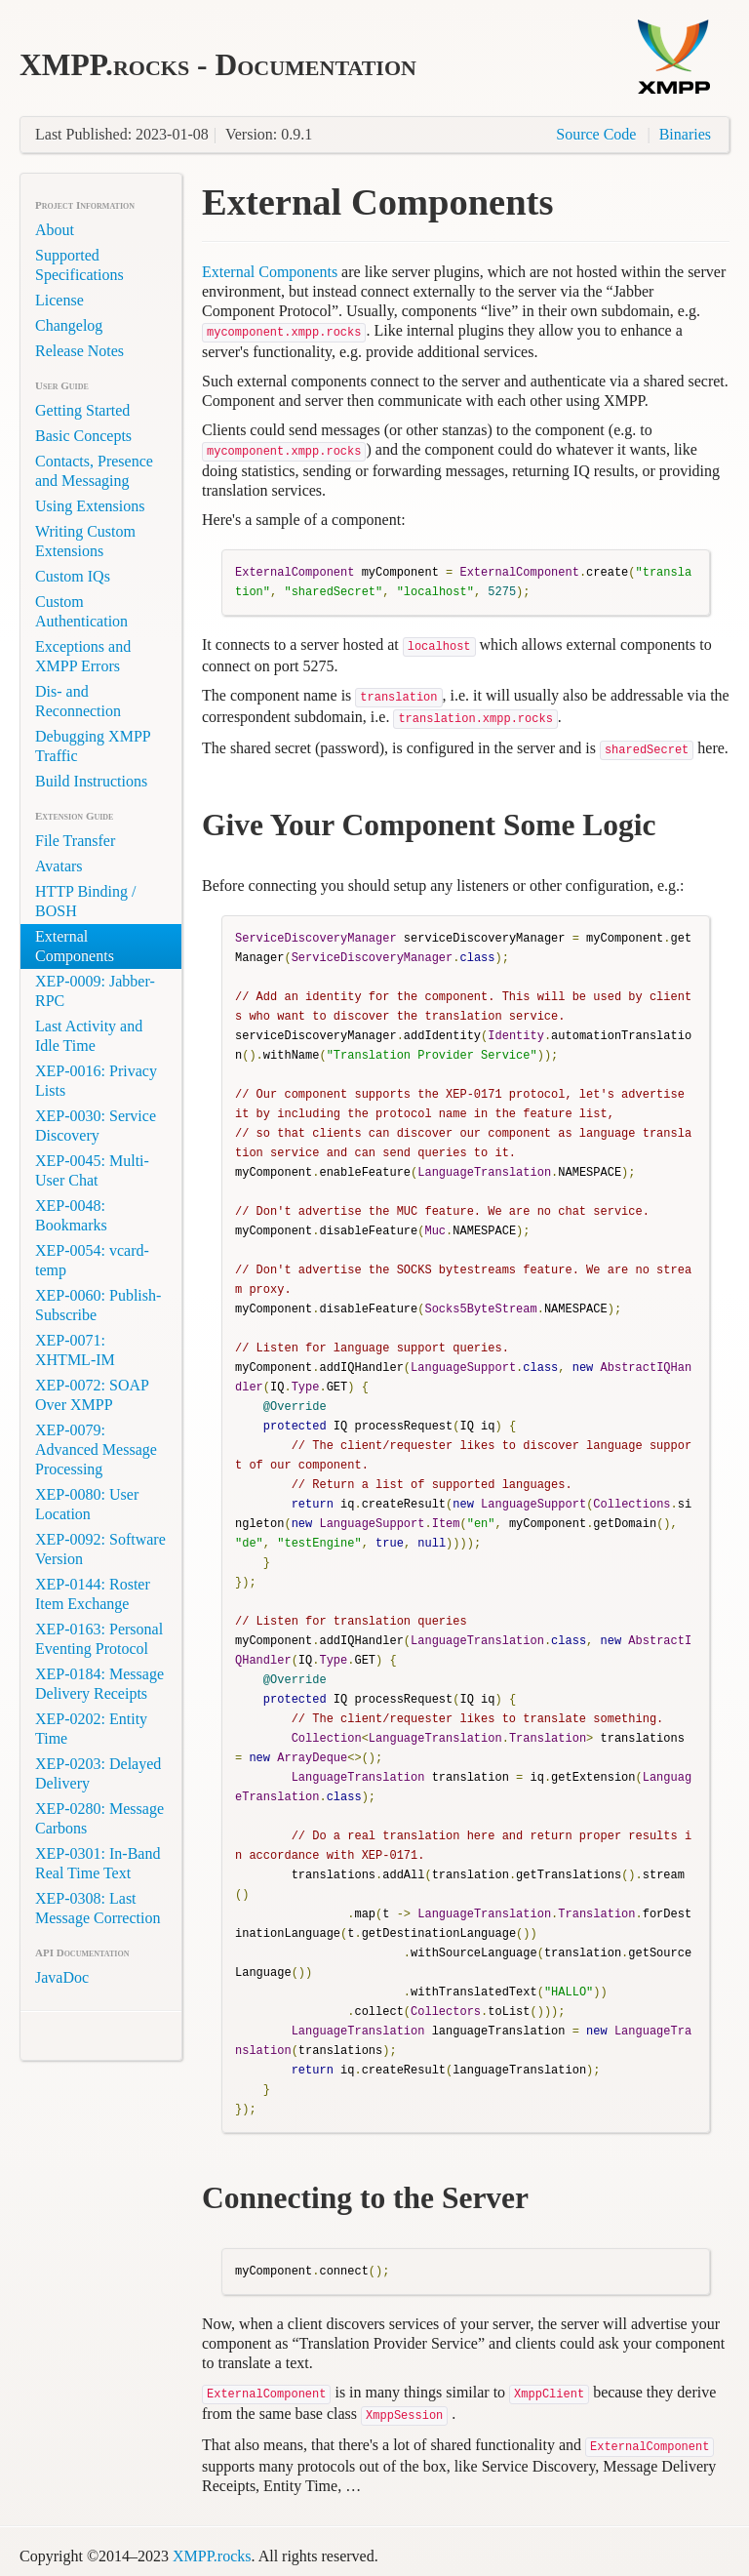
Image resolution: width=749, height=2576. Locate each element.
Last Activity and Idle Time (88, 1036)
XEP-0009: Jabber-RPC (95, 991)
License (59, 300)
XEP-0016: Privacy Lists (96, 1081)
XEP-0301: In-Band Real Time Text (97, 1863)
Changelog (68, 325)
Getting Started (82, 410)
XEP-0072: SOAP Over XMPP (91, 1395)
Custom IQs (72, 576)
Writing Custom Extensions (85, 541)
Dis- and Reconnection (78, 701)
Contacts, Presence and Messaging (94, 471)
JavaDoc (62, 1977)
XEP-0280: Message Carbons (99, 1818)
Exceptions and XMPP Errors (83, 656)
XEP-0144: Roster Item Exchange (92, 1594)
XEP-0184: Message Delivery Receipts (99, 1684)
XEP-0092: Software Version (100, 1549)
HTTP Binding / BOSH (85, 901)
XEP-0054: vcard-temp (92, 1260)
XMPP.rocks (212, 2556)
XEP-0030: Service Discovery (95, 1125)
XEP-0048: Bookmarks (71, 1215)
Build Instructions (91, 781)
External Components (74, 946)
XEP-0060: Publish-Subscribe (98, 1305)
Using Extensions (89, 506)
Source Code (596, 134)
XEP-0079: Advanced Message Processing (96, 1449)
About (54, 229)
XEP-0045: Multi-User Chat (92, 1170)
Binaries (685, 134)
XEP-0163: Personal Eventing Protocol (99, 1639)
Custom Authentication (81, 611)
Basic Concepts (83, 435)
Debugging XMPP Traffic (92, 746)
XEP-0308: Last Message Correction (97, 1908)
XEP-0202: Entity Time (91, 1729)
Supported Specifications (79, 265)
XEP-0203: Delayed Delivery (98, 1773)
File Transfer (75, 840)
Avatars (59, 866)
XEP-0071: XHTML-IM (75, 1350)
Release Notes (79, 350)
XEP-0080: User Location (86, 1504)
